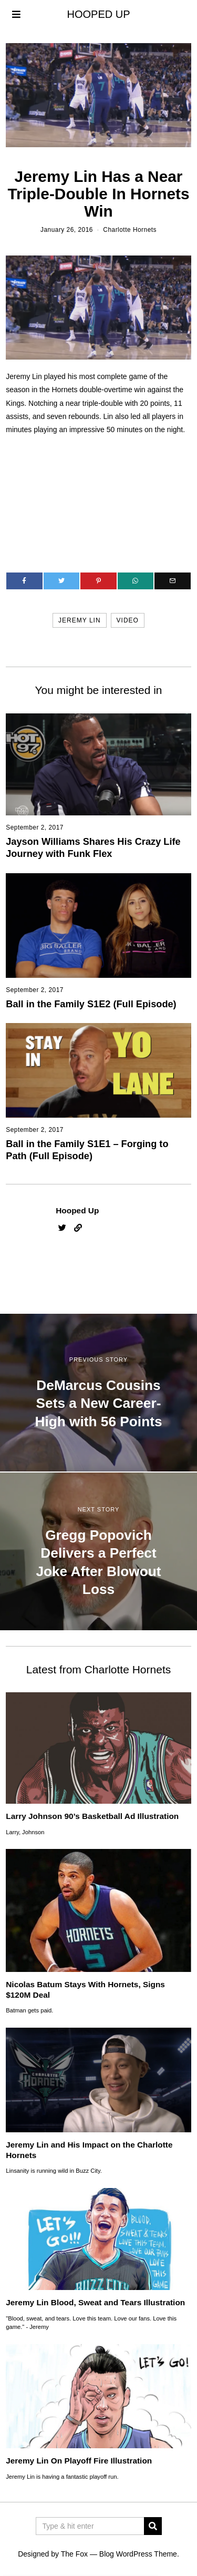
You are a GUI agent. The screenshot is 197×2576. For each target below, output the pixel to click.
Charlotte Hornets (130, 229)
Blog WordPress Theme (138, 2554)
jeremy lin (79, 620)
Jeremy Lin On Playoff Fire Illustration (79, 2460)
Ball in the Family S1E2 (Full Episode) (91, 1004)
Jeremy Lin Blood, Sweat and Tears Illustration (95, 2302)
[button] (153, 2526)
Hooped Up (77, 1210)
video (128, 620)
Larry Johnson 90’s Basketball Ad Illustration (92, 1816)
